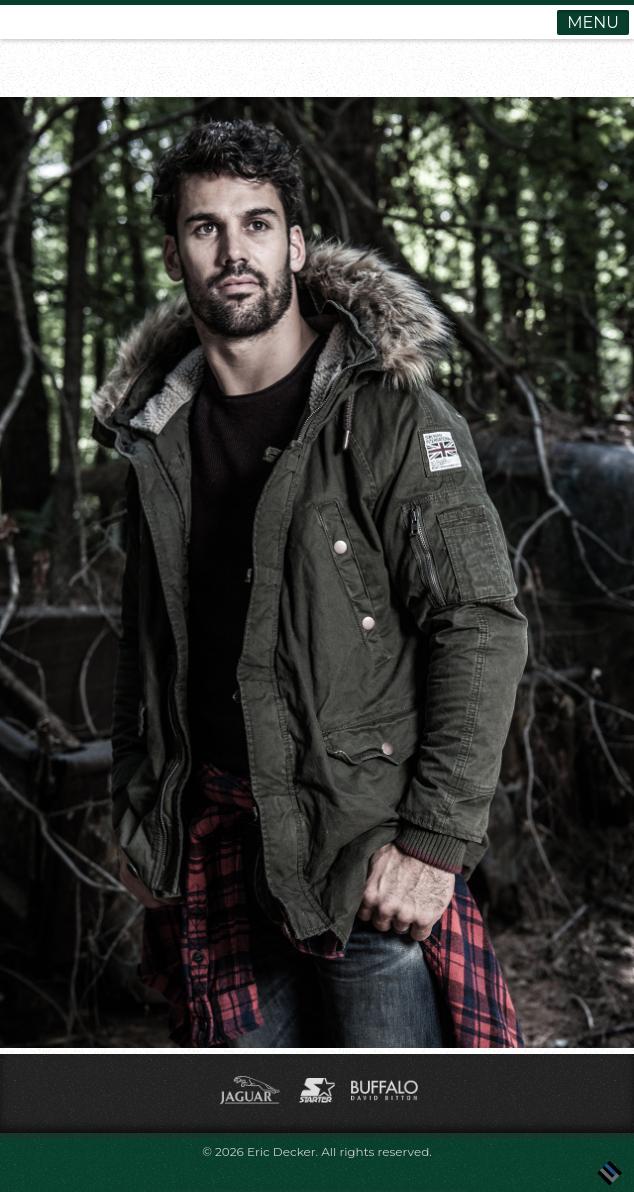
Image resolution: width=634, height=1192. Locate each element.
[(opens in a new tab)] (251, 1104)
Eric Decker (281, 1151)
